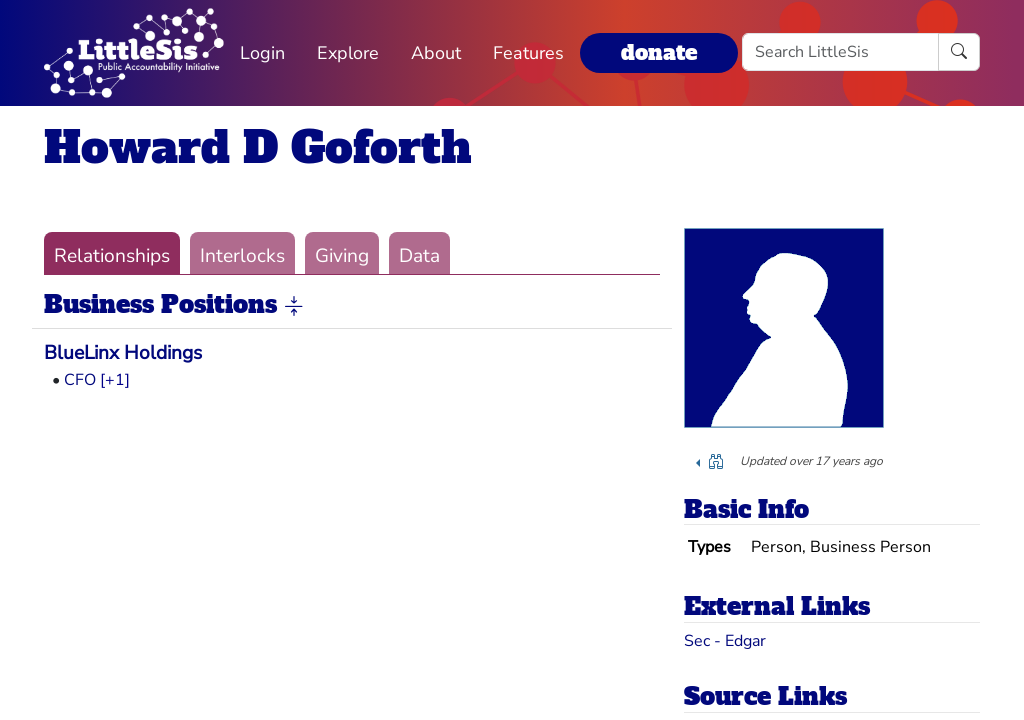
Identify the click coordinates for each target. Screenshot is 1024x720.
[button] (294, 306)
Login (262, 53)
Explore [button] (348, 53)
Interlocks (242, 256)
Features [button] (528, 53)
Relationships (112, 256)
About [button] (436, 53)
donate (659, 52)
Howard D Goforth (258, 147)
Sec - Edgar (725, 641)
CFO (80, 380)
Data (419, 256)
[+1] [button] (115, 380)
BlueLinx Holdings (123, 353)
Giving (342, 256)
